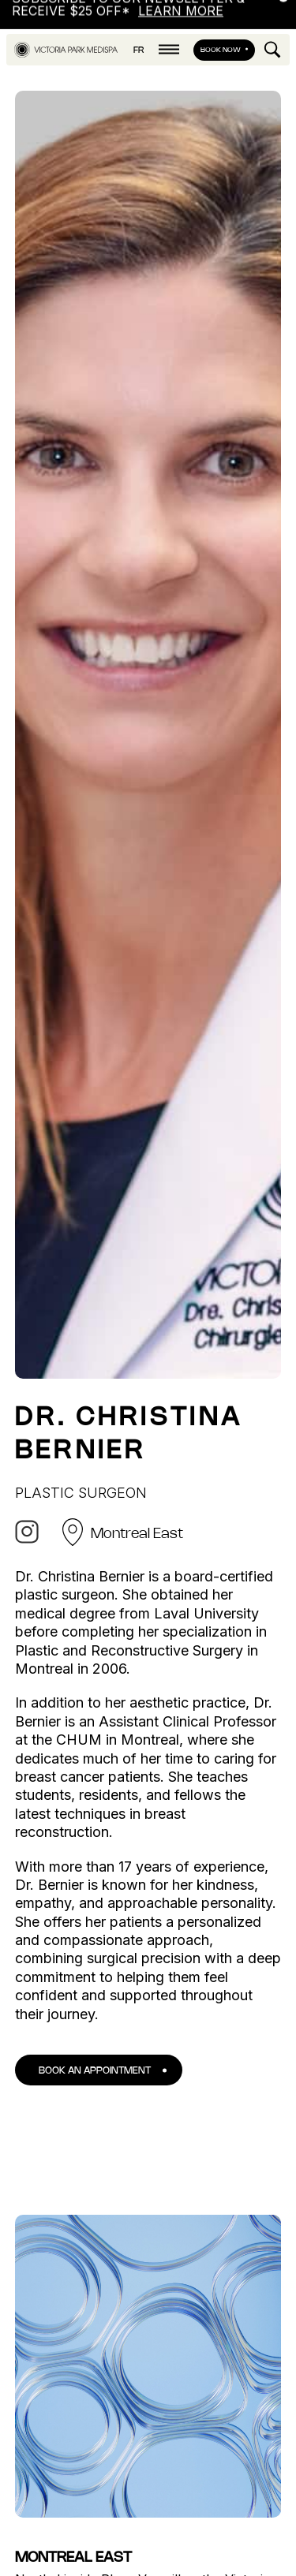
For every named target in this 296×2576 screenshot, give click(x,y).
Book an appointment (95, 2058)
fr (138, 38)
